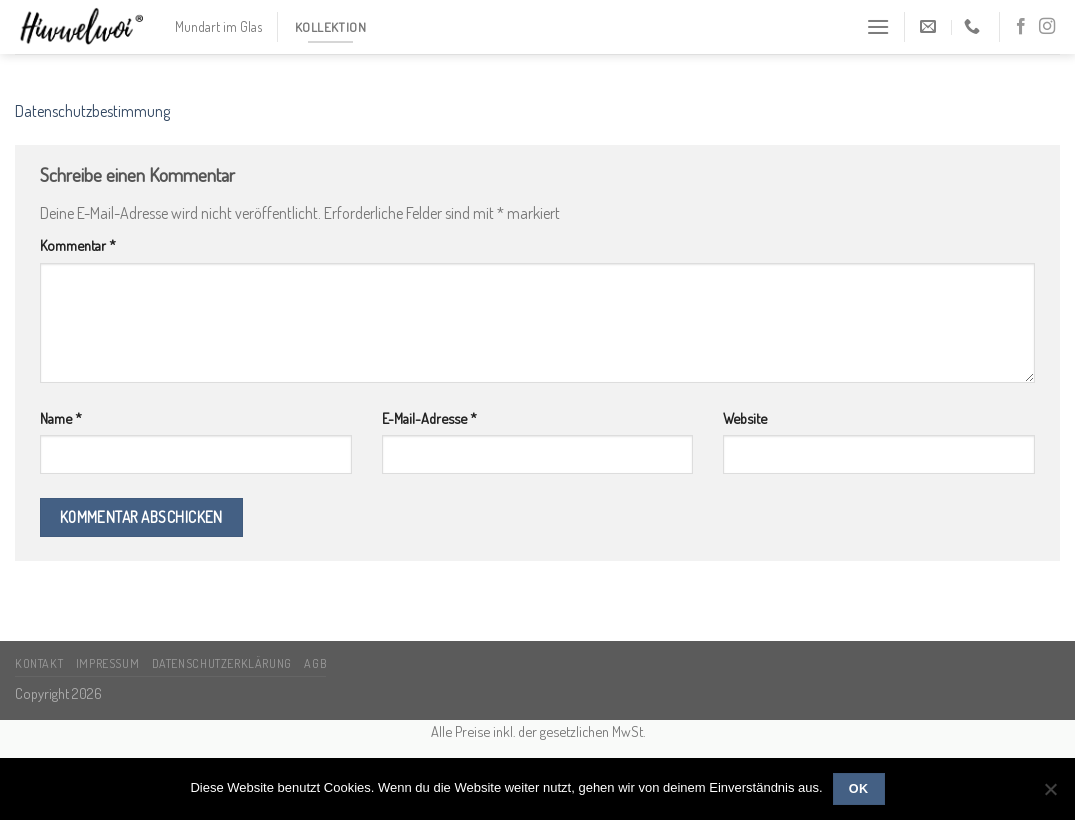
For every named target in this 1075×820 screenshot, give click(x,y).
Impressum (108, 663)
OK (859, 789)
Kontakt (39, 663)
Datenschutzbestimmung (92, 111)
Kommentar (78, 245)
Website (745, 418)
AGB (315, 663)
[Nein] (1050, 795)
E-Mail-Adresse (429, 418)
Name (61, 418)
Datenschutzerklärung (222, 663)
